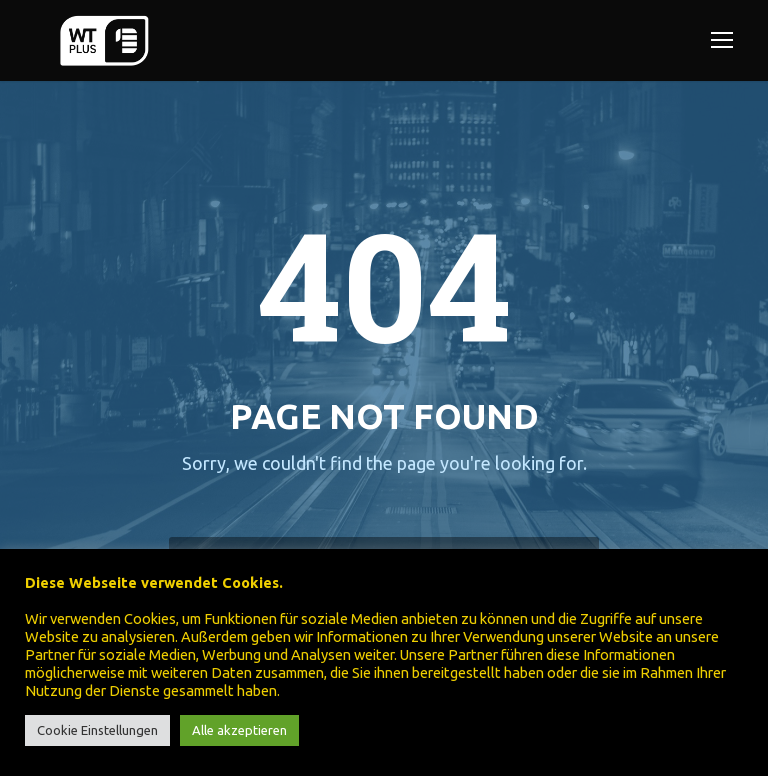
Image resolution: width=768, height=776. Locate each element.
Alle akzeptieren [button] (239, 730)
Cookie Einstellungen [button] (97, 730)
